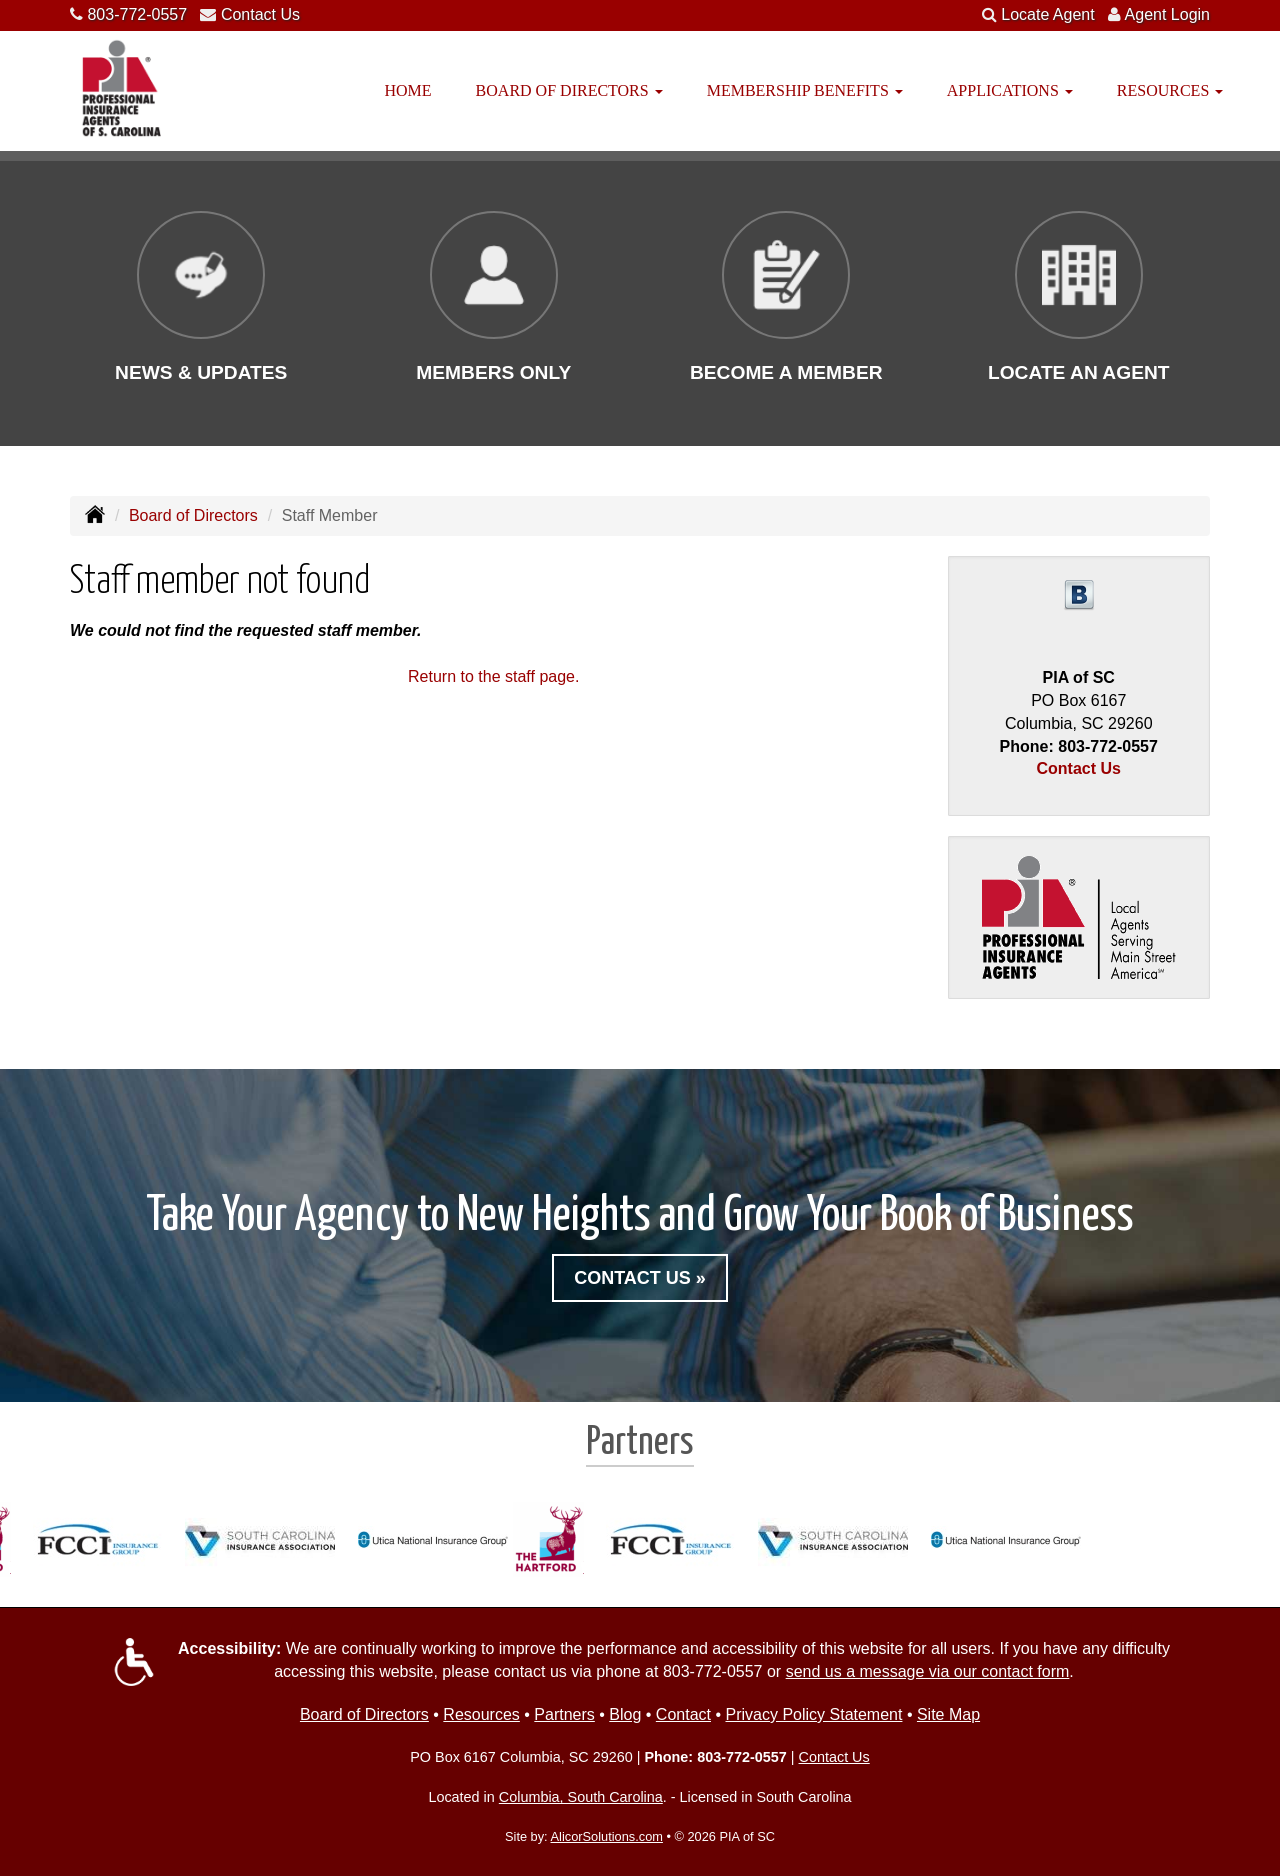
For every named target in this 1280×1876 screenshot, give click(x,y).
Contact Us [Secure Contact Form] (1079, 768)
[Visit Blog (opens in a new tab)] (1079, 594)
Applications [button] (1010, 90)
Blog (625, 1714)
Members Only (493, 372)
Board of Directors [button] (569, 90)
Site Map (948, 1714)
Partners (564, 1714)
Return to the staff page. (493, 676)
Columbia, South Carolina (581, 1797)
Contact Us (260, 14)
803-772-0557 (137, 14)
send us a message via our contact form (928, 1671)
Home (408, 90)
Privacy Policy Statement (813, 1714)
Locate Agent (1047, 14)
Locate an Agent (1079, 372)
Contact (683, 1714)
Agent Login (1167, 14)
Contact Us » (640, 1278)
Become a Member (786, 372)
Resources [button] (1170, 90)
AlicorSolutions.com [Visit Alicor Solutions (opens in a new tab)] (607, 1836)
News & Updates (201, 372)
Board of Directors (193, 515)
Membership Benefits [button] (805, 90)
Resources (481, 1714)
